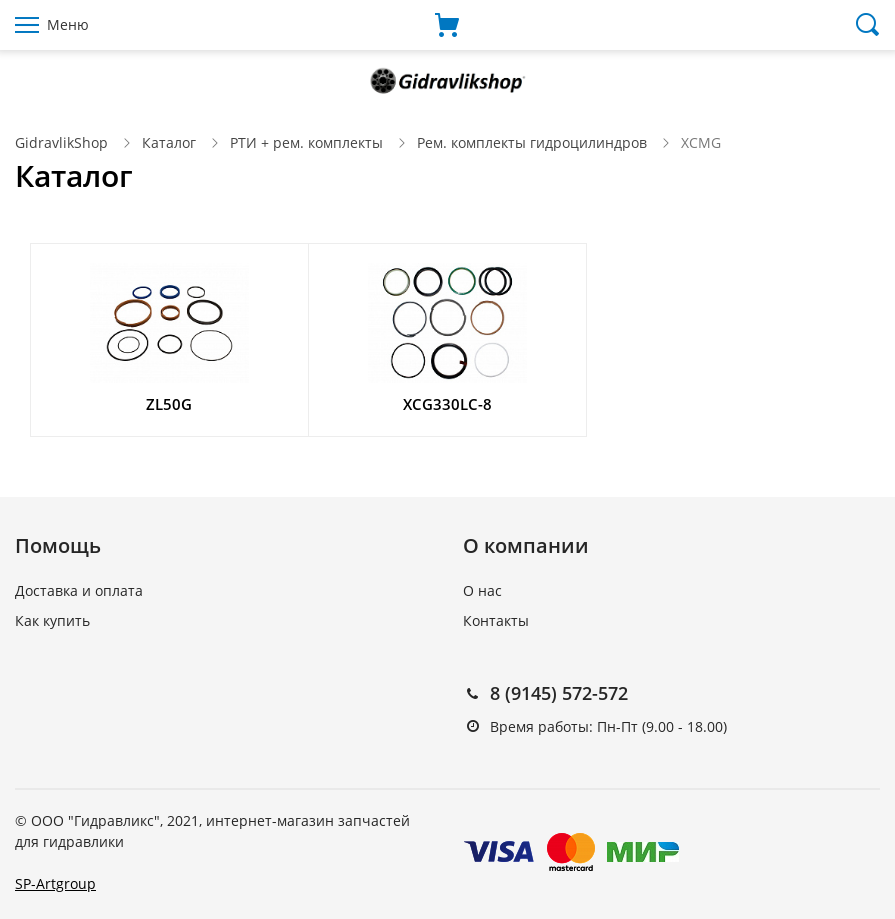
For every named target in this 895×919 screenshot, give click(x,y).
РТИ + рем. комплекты (306, 142)
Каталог (169, 142)
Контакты (496, 620)
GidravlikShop (61, 142)
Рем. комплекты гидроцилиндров (532, 142)
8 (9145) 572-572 (559, 693)
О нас (482, 590)
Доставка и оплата (79, 590)
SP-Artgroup (55, 883)
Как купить (52, 620)
